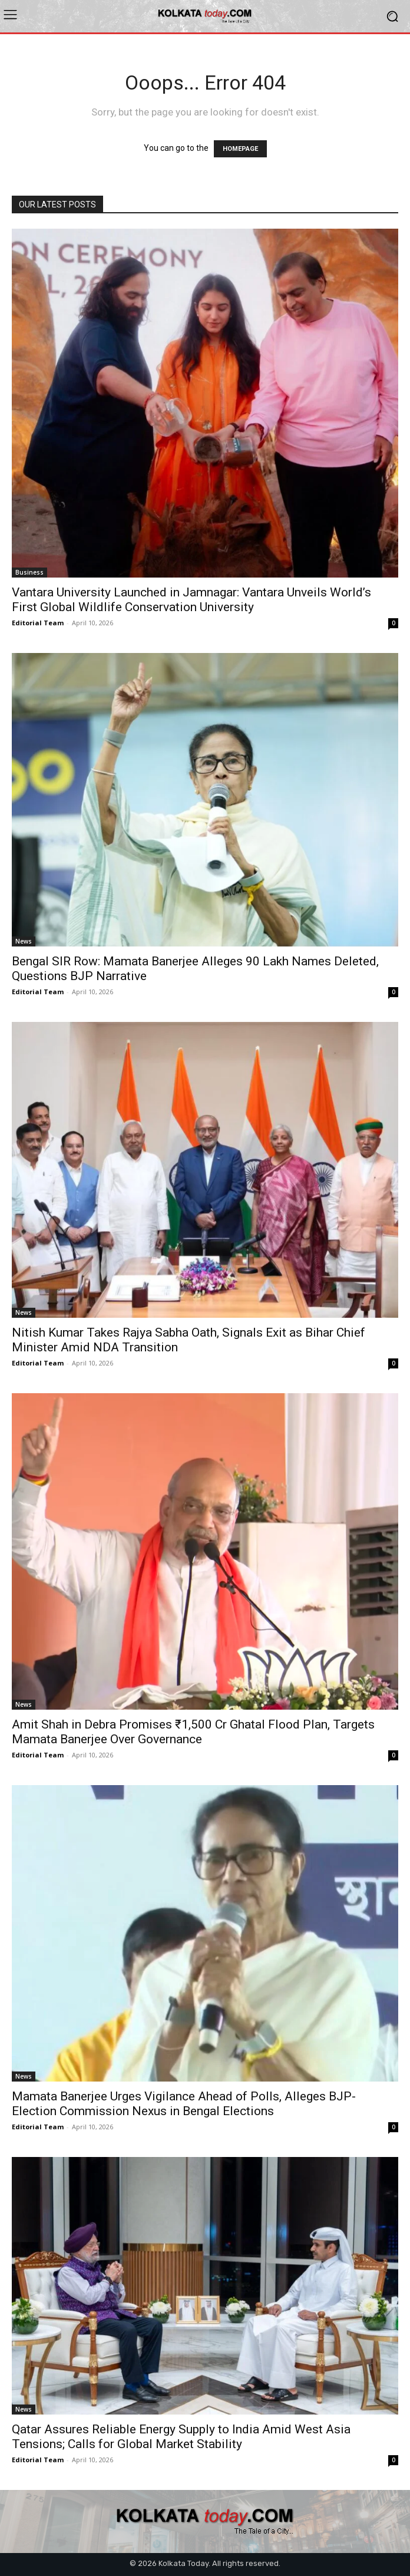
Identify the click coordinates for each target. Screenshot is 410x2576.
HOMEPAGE (240, 149)
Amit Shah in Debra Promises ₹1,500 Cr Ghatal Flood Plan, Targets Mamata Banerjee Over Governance (193, 1731)
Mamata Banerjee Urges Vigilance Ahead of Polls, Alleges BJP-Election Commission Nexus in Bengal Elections (184, 2103)
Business (29, 572)
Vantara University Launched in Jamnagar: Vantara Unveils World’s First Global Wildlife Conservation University (191, 599)
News (23, 941)
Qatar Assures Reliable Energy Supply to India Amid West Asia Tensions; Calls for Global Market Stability (181, 2436)
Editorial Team (38, 622)
